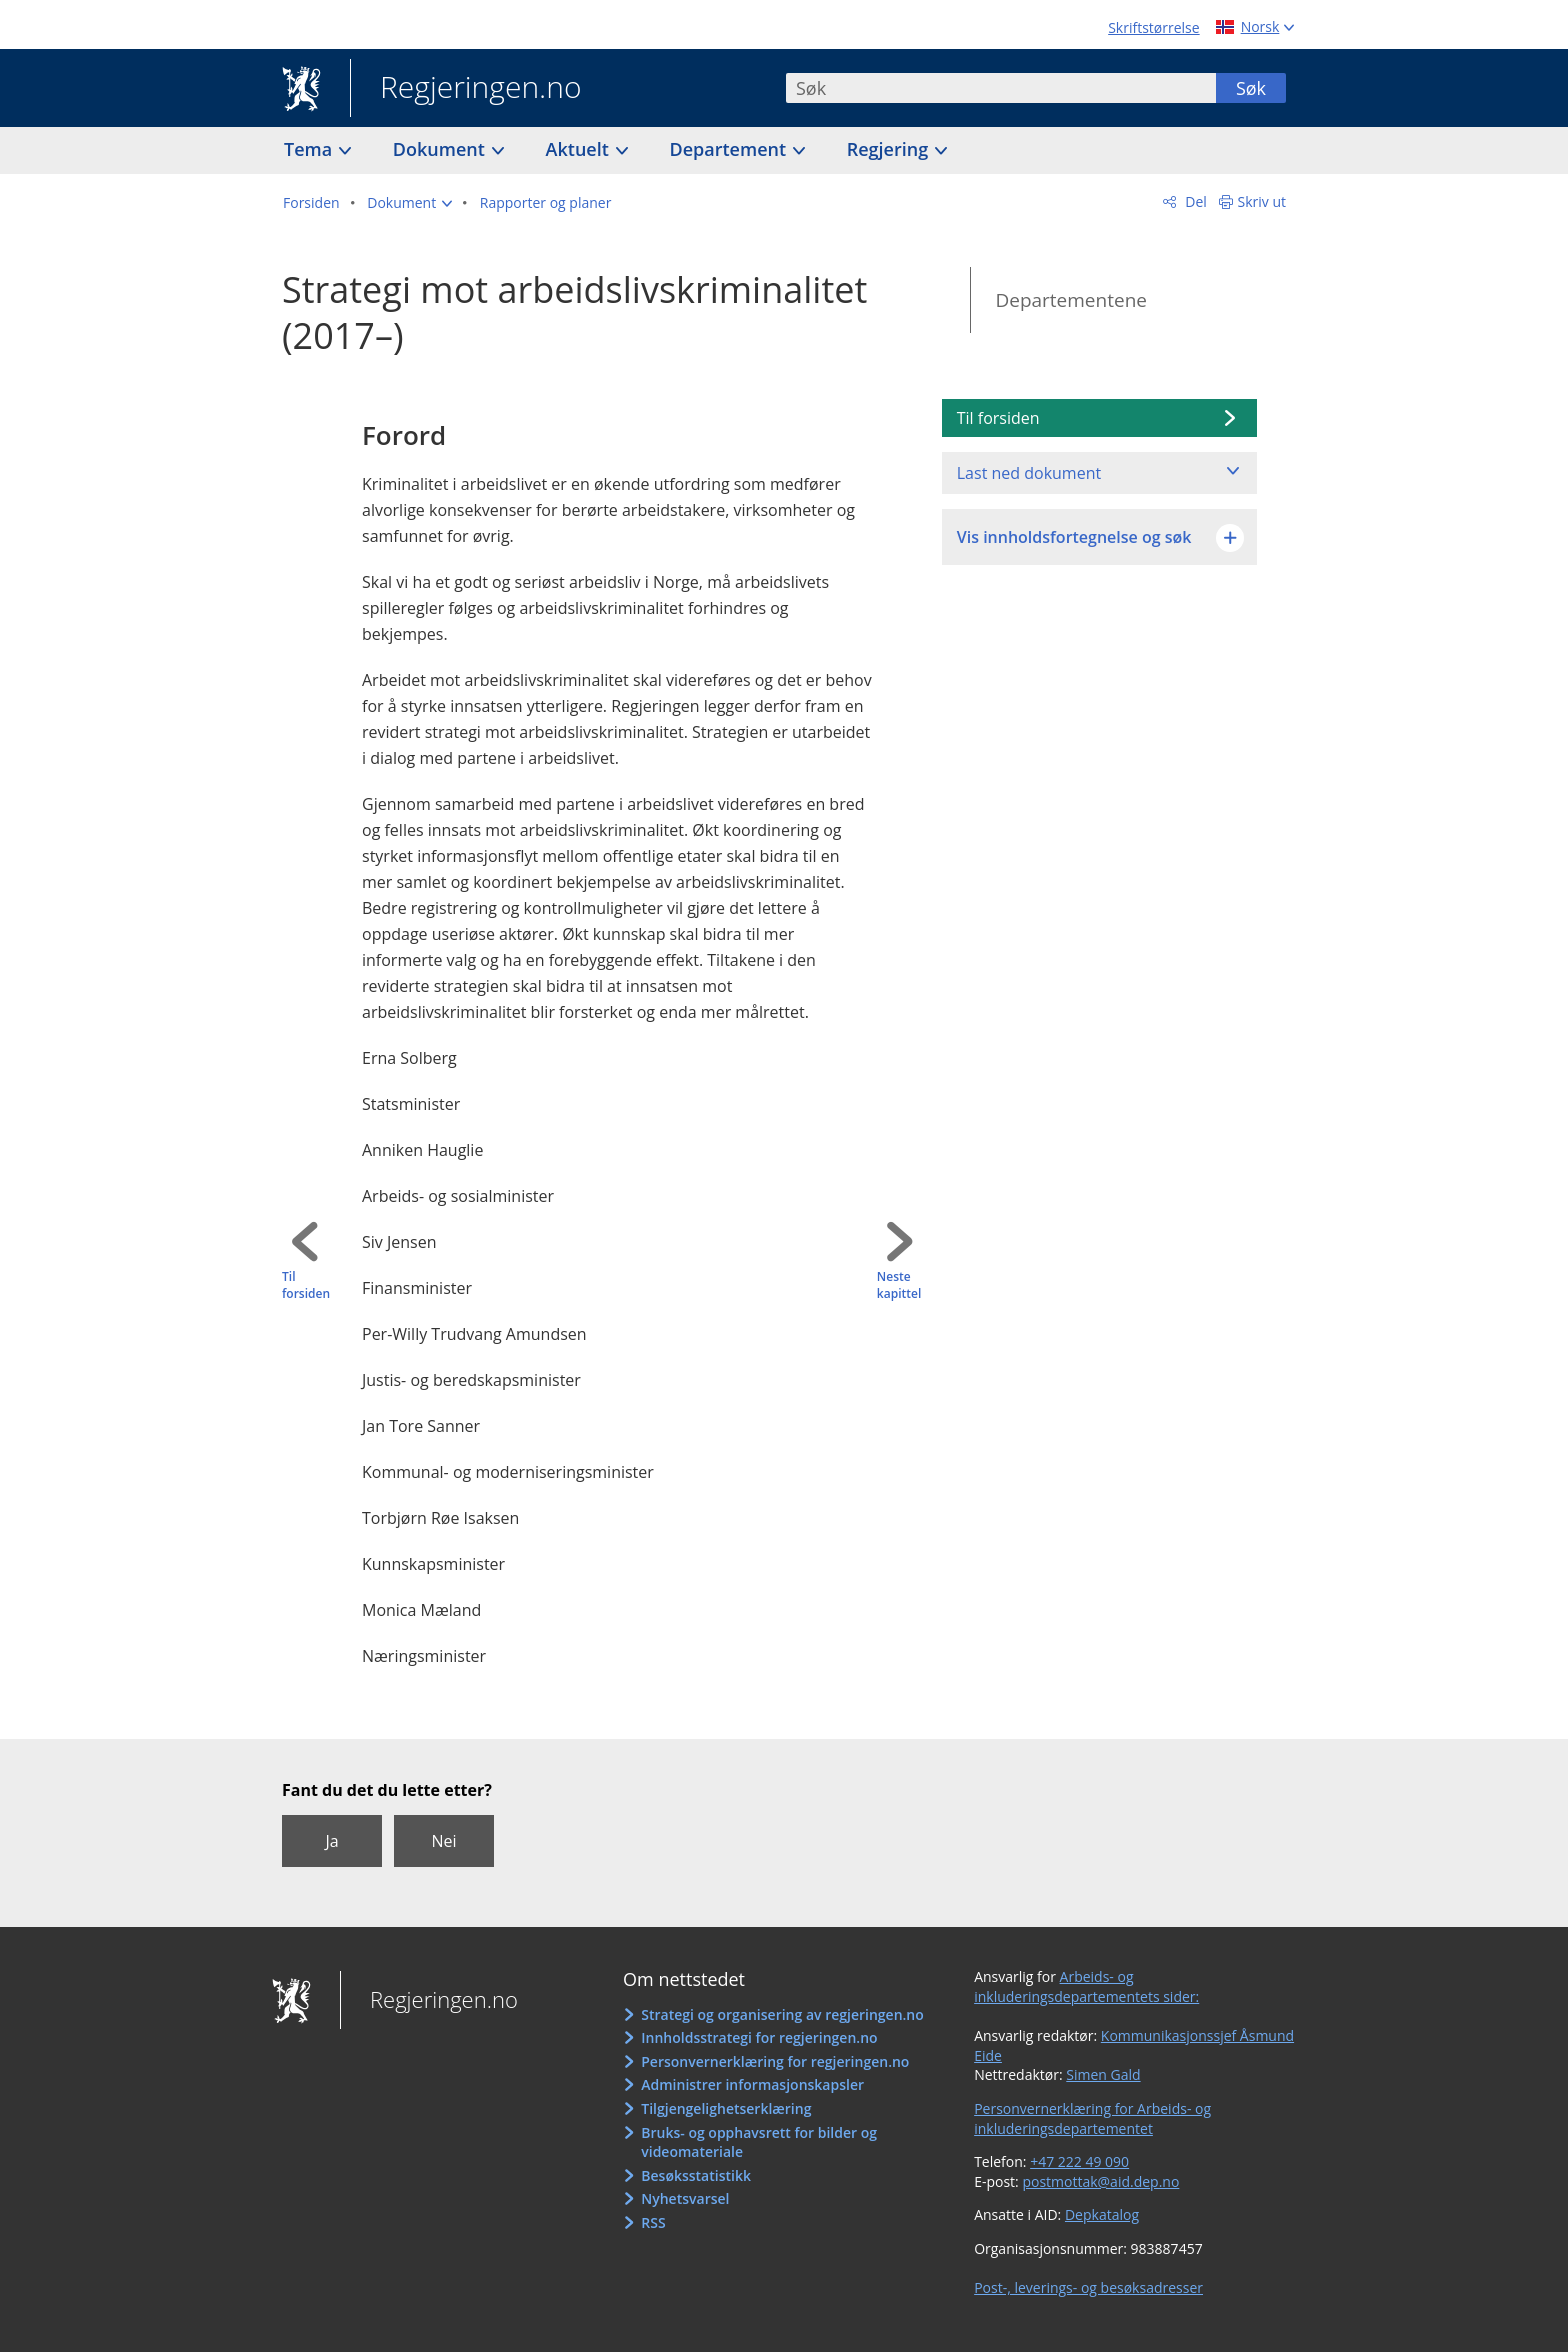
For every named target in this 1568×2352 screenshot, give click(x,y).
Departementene (1071, 300)
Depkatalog (1102, 2214)
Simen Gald (1103, 2074)
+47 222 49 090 (1079, 2161)
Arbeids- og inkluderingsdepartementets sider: (1086, 1986)
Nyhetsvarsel (685, 2198)
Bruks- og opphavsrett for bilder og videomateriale (759, 2142)
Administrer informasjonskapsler (752, 2084)
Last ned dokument (1029, 473)
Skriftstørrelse (1153, 27)
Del (1194, 201)
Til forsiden (306, 1285)
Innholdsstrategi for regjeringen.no (759, 2037)
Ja (331, 1841)
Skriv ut (1262, 201)
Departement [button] (730, 149)
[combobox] (1001, 88)
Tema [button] (310, 149)
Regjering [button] (890, 149)
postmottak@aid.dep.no (1100, 2181)
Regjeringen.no (466, 89)
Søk (1251, 88)
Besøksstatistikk (696, 2175)
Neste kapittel (899, 1285)
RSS (653, 2222)
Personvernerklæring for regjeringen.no (775, 2061)
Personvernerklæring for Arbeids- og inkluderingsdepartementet (1092, 2118)
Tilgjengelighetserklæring (726, 2108)
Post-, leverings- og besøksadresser (1088, 2287)
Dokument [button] (441, 149)
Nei (443, 1841)
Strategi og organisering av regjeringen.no (782, 2014)
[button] (409, 203)
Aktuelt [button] (580, 149)
